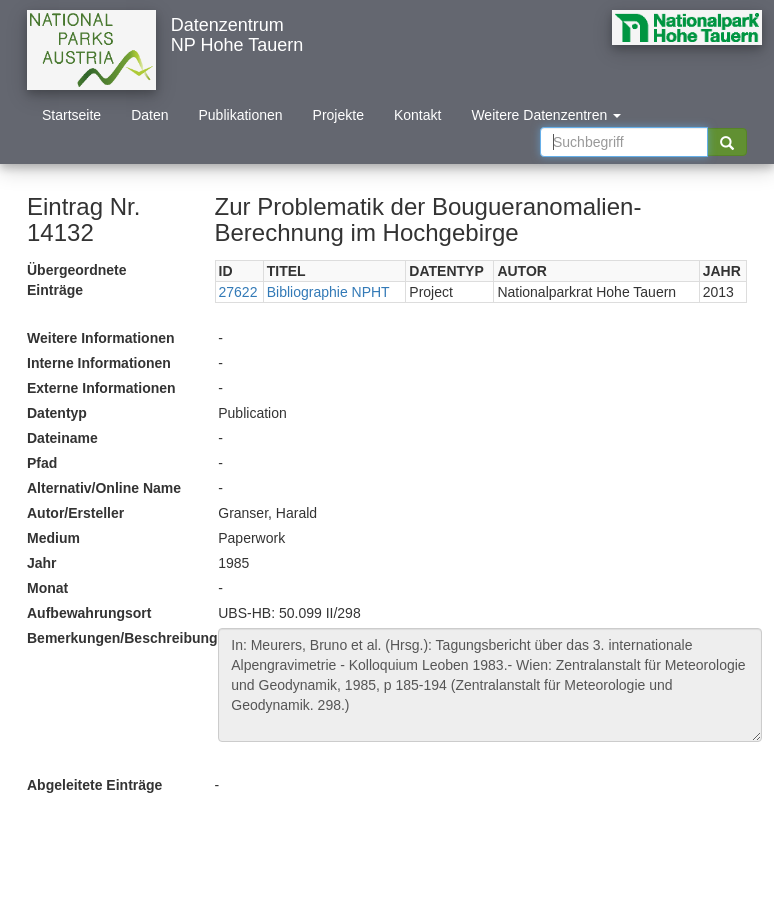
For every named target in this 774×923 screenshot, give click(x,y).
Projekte (338, 115)
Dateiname (62, 438)
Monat (47, 588)
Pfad (42, 463)
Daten (149, 115)
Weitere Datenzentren (546, 115)
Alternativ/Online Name (104, 488)
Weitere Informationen (101, 338)
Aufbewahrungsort (89, 613)
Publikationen (241, 115)
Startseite (71, 115)
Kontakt (417, 115)
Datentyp (57, 413)
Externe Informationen (101, 388)
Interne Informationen (99, 363)
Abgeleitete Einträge (94, 785)
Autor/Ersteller (75, 513)
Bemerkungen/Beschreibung (115, 638)
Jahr (42, 563)
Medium (53, 538)
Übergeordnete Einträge (77, 280)
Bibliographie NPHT (328, 292)
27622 (238, 292)
